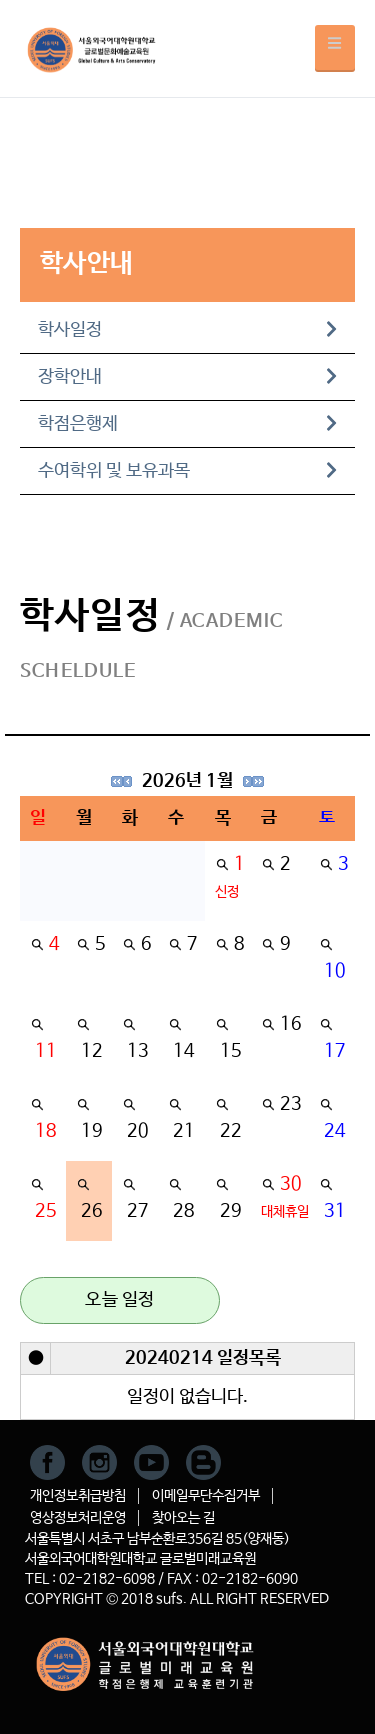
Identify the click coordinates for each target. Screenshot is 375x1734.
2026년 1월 (187, 781)
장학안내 (187, 377)
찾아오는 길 (183, 1518)
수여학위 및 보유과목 (187, 471)
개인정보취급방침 (78, 1496)
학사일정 (187, 330)
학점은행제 (187, 424)
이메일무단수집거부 (206, 1496)
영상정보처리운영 (78, 1518)
